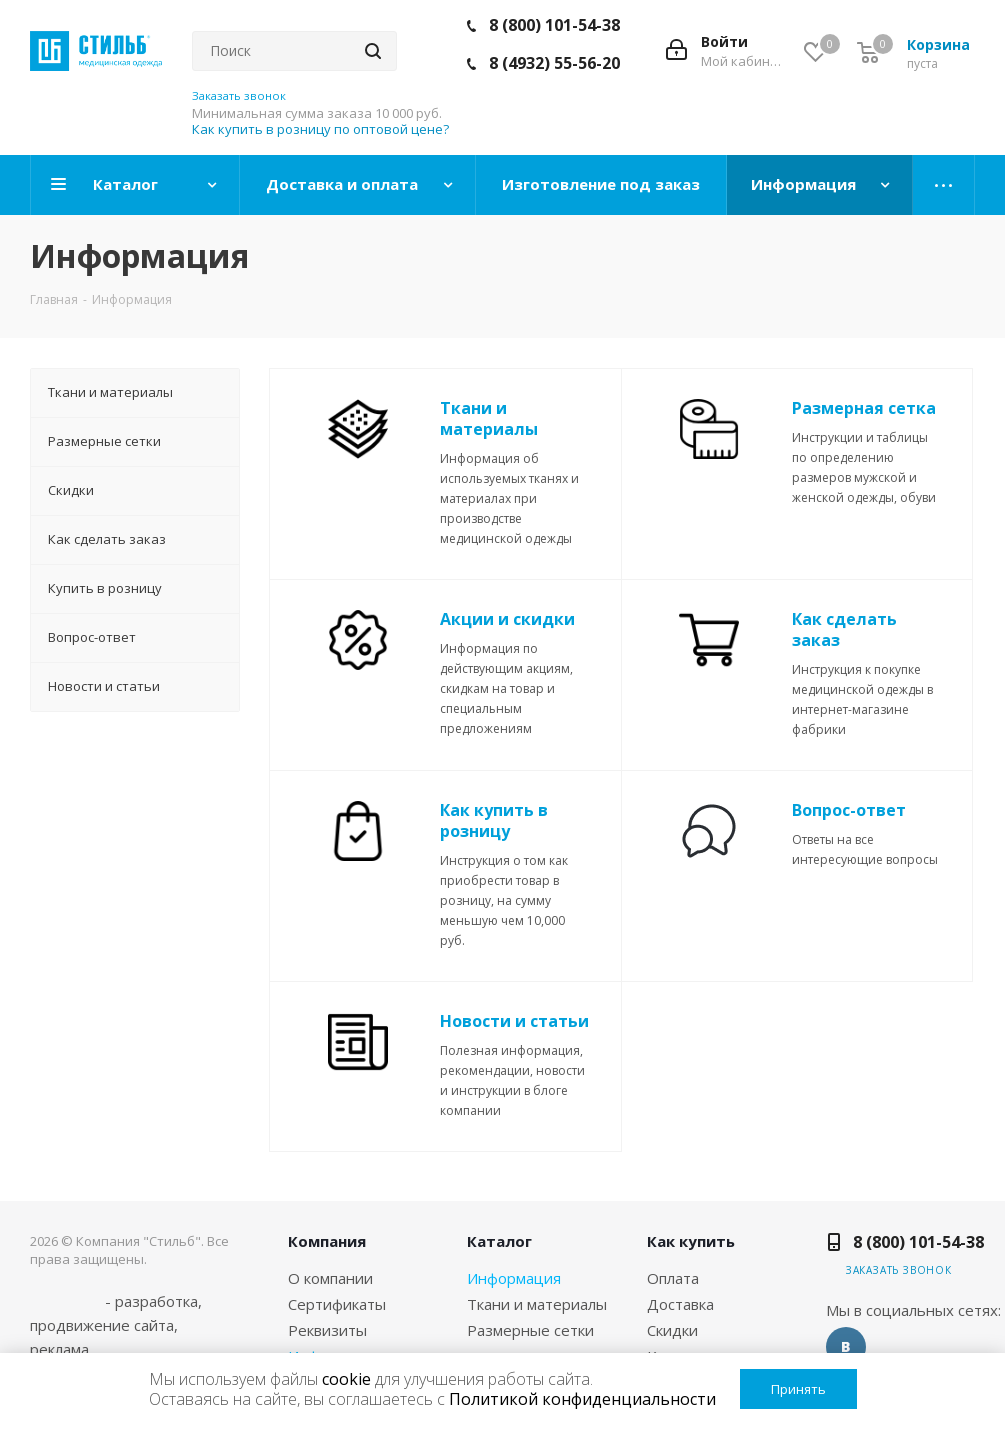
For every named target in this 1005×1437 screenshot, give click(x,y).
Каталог (499, 1241)
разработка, (158, 1301)
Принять (798, 1389)
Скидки (672, 1330)
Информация (514, 1278)
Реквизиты (327, 1330)
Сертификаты (337, 1304)
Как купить (691, 1241)
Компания (327, 1241)
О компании (330, 1278)
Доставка (680, 1304)
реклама (59, 1349)
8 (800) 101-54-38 (554, 25)
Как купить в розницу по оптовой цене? (320, 129)
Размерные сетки (530, 1330)
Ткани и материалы (537, 1304)
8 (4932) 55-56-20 (554, 63)
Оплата (673, 1278)
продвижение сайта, (104, 1325)
